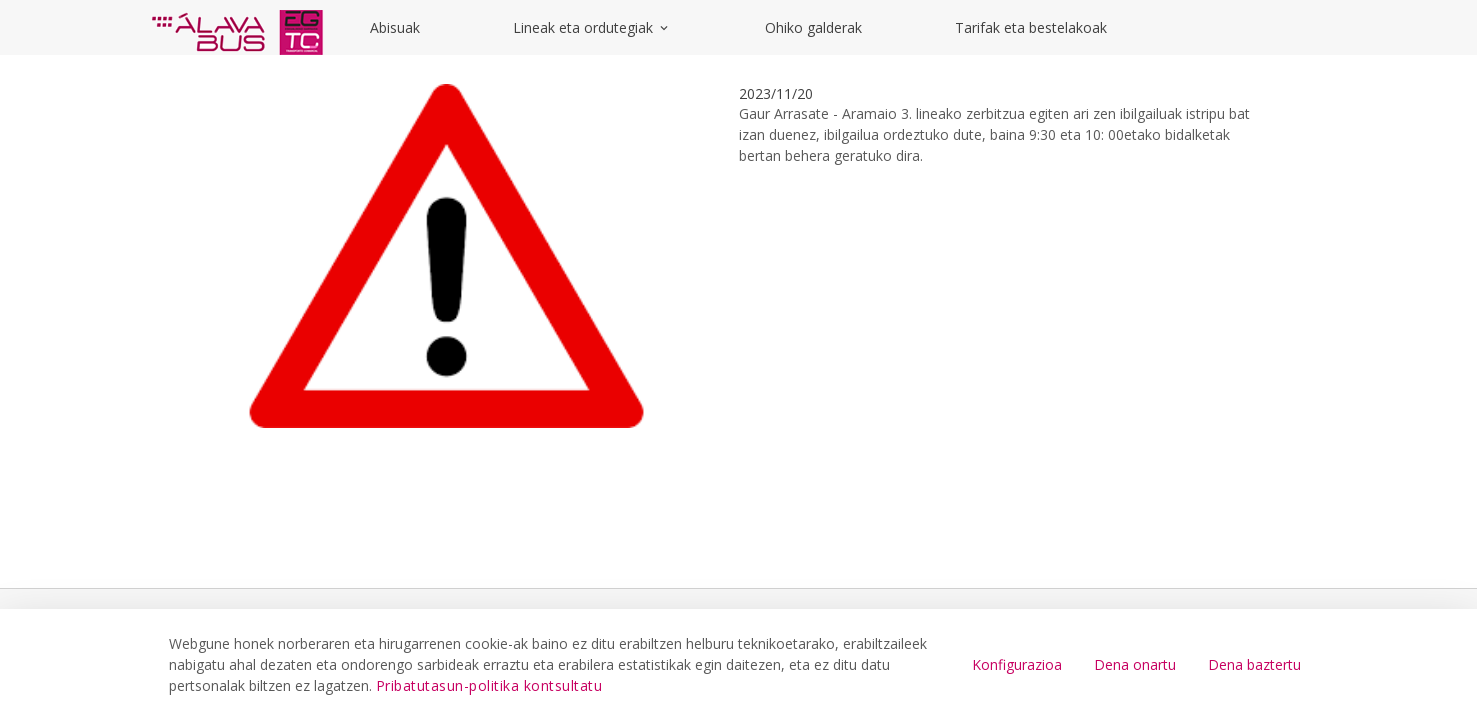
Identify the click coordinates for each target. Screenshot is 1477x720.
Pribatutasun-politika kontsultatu (489, 685)
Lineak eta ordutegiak (592, 27)
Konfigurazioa (1017, 664)
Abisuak (395, 27)
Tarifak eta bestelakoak (1031, 27)
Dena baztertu (1254, 664)
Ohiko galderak (813, 27)
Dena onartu (1135, 664)
